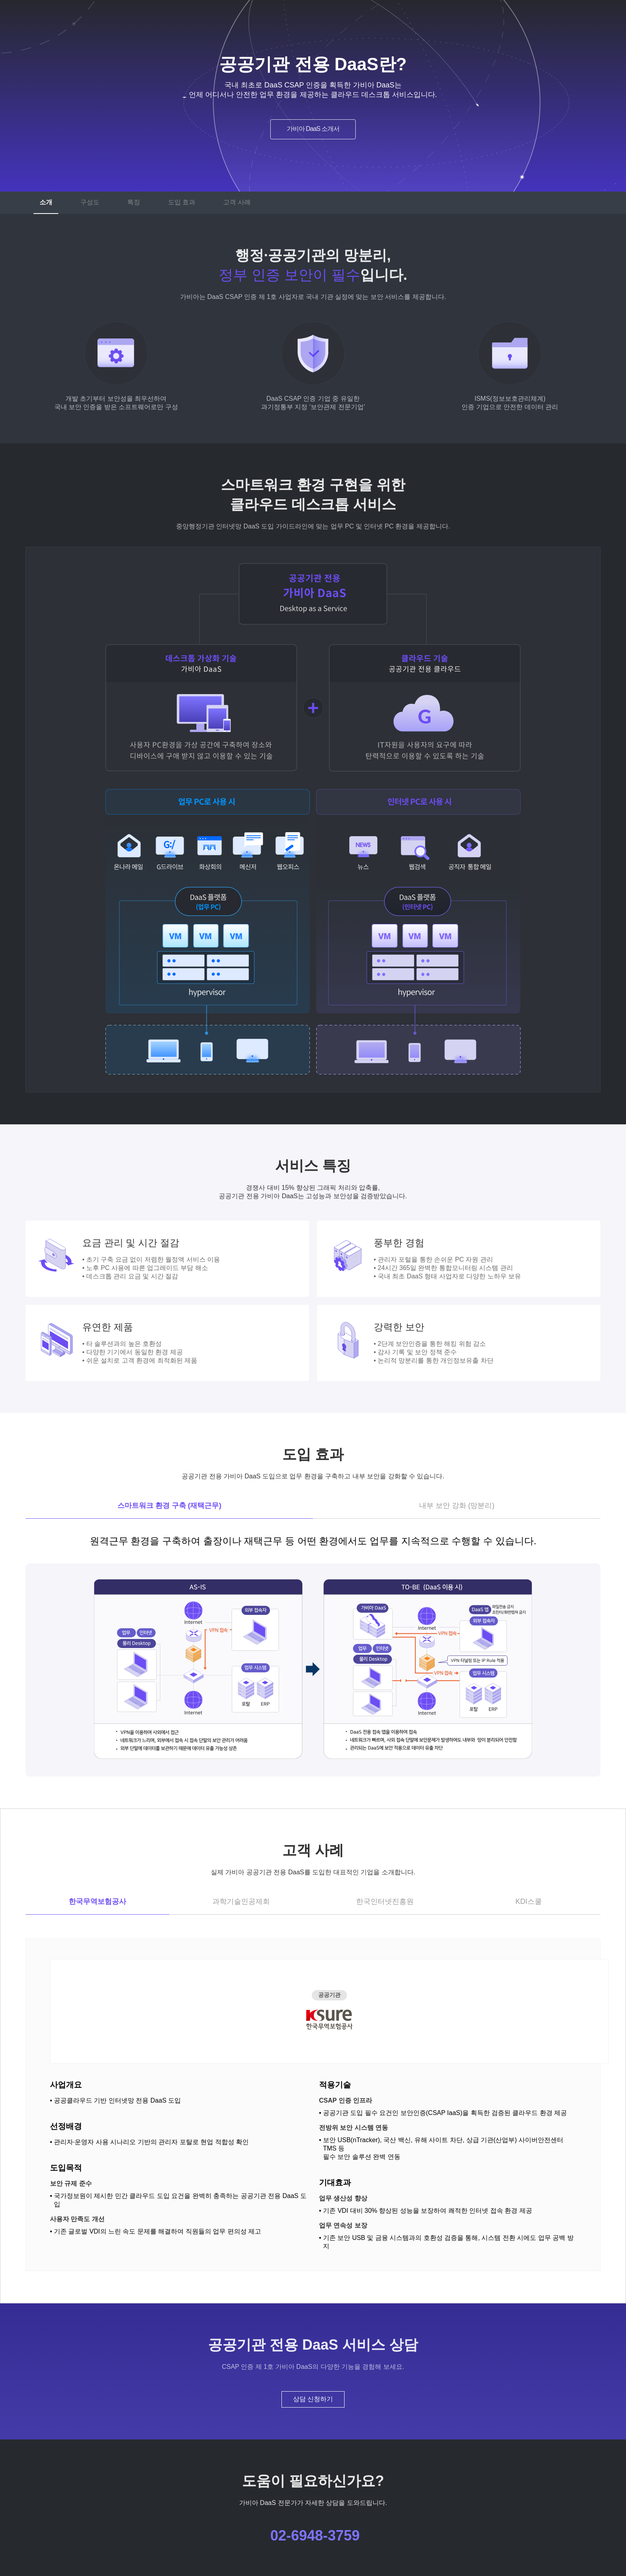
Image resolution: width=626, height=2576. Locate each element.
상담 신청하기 (313, 2399)
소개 (46, 202)
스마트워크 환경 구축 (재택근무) (169, 1506)
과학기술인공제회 (241, 1901)
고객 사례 (236, 202)
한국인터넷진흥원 (385, 1901)
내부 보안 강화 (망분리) (457, 1506)
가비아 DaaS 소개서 (313, 128)
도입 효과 (181, 202)
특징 (133, 202)
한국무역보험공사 (97, 1901)
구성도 (89, 202)
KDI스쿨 (528, 1901)
